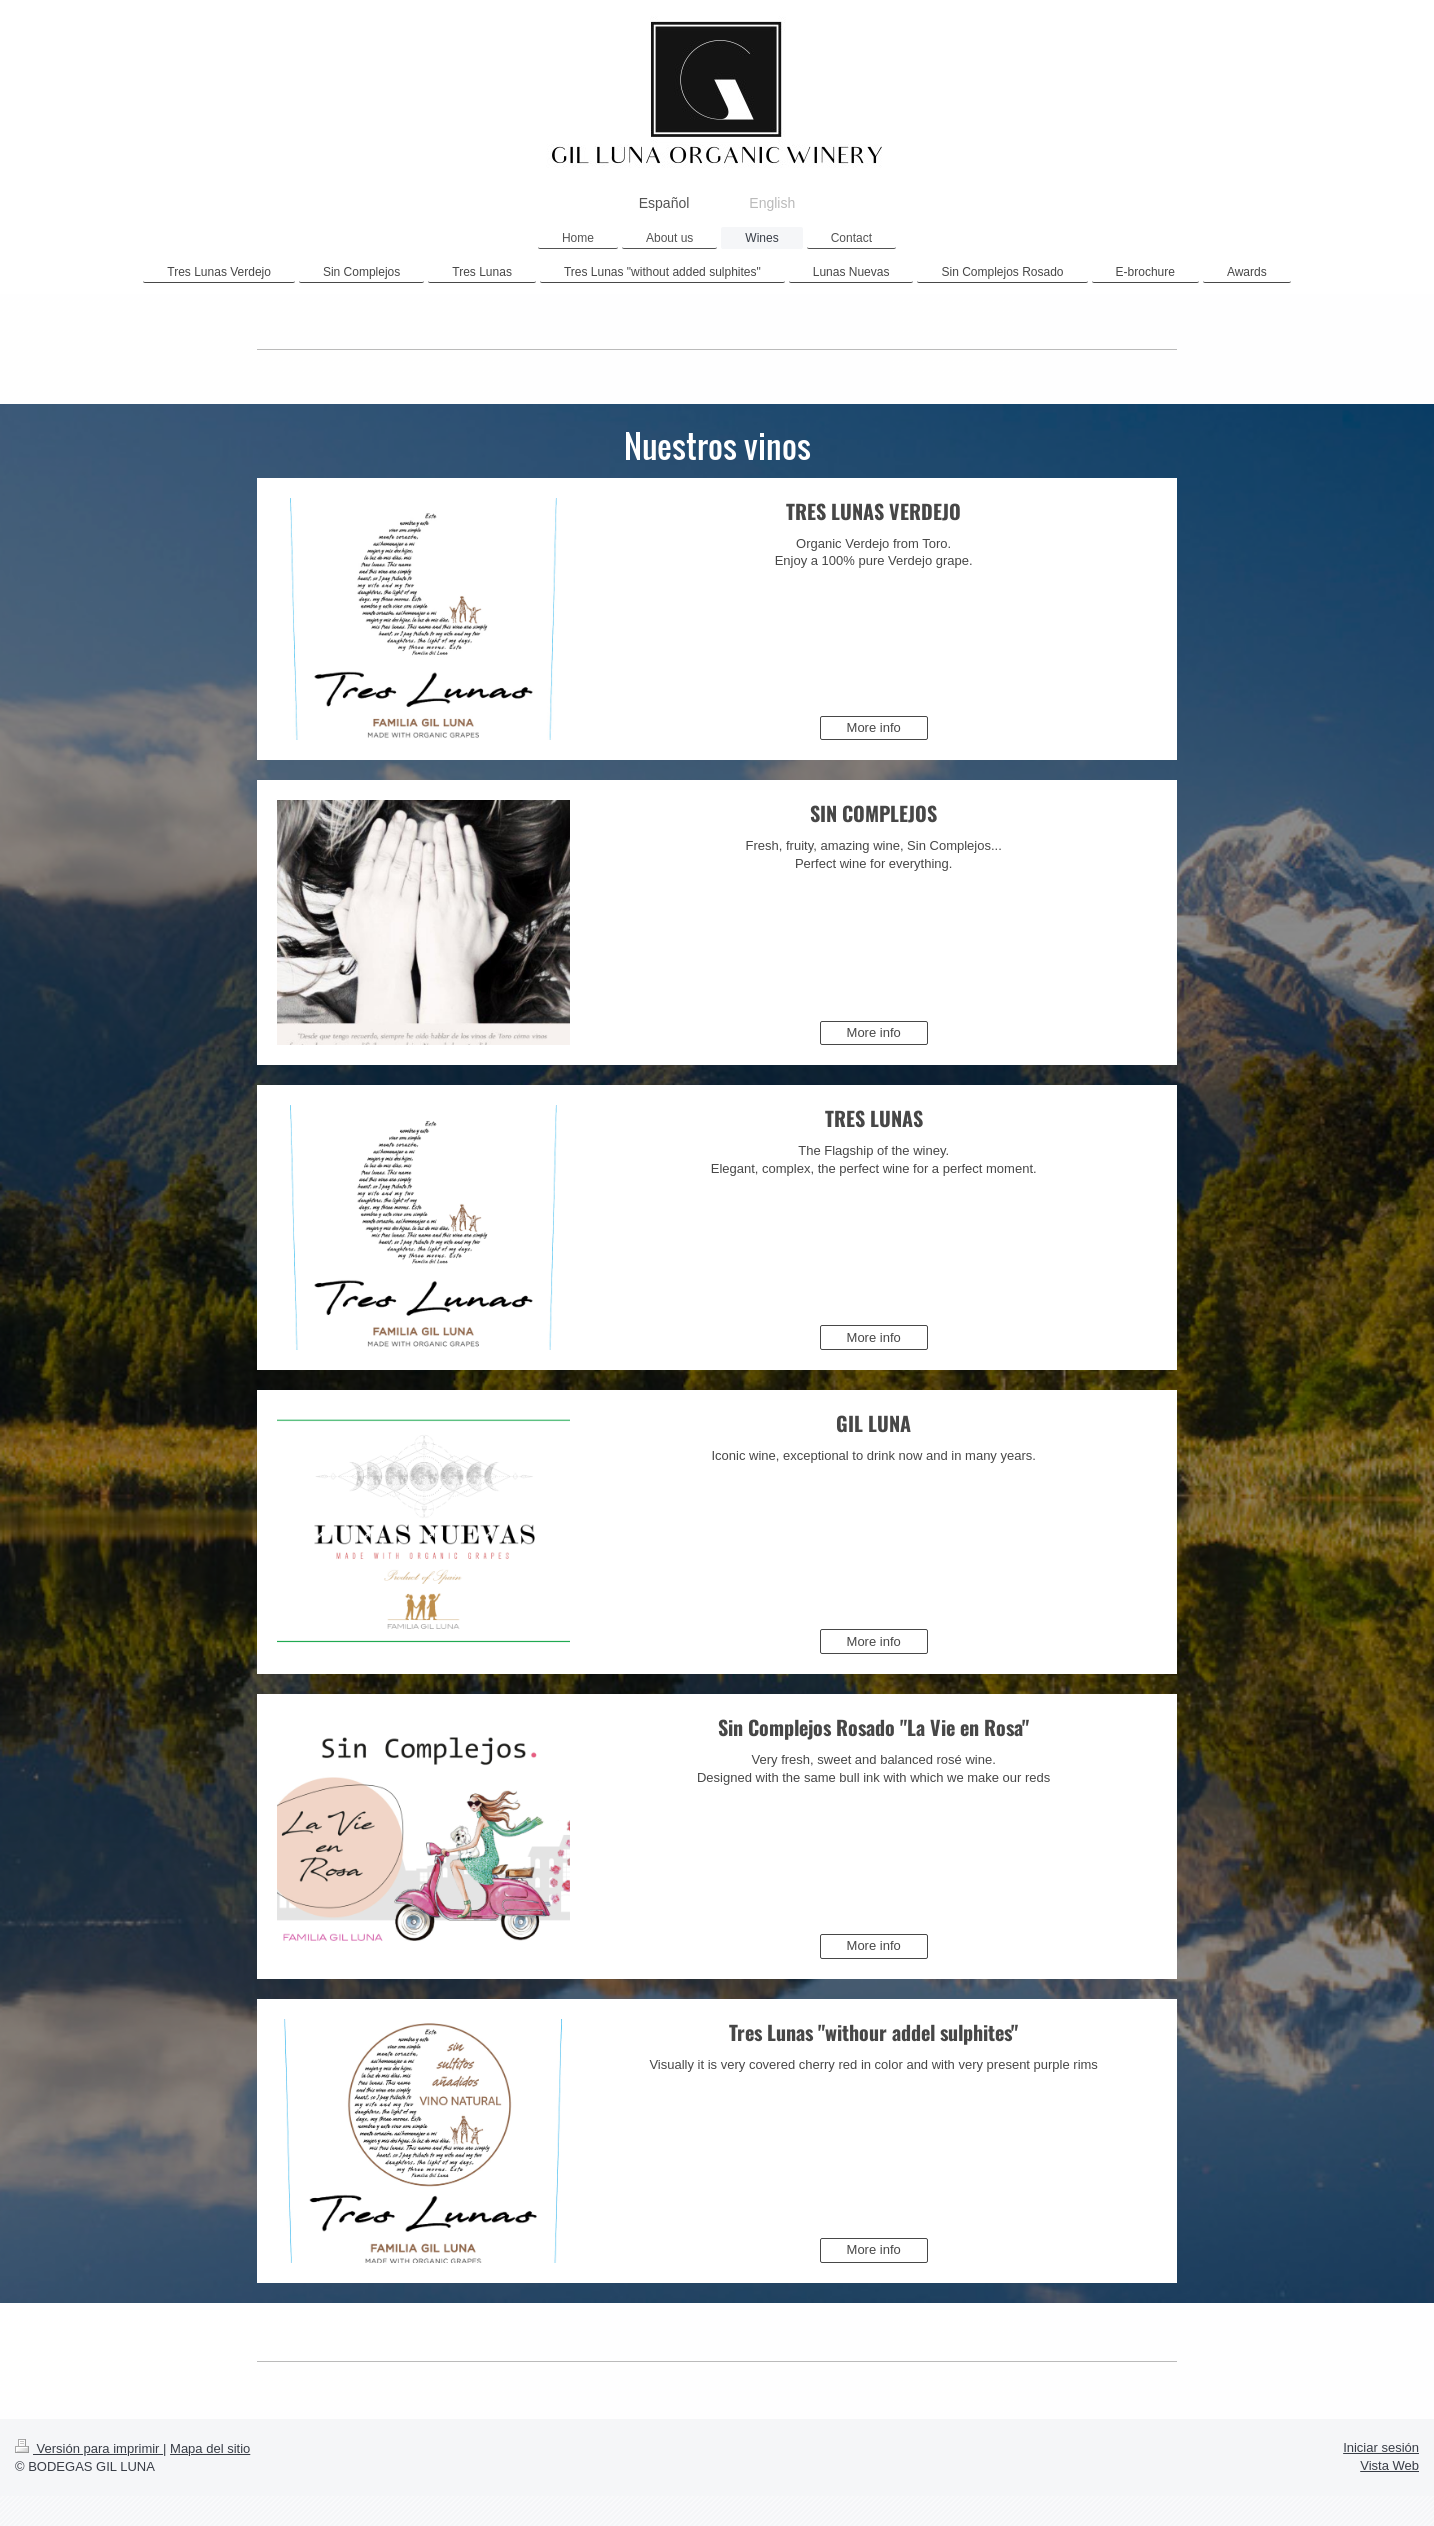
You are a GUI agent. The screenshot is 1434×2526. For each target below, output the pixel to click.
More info (874, 727)
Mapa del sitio (210, 2448)
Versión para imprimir (89, 2448)
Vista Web (1389, 2465)
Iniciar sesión (1381, 2447)
